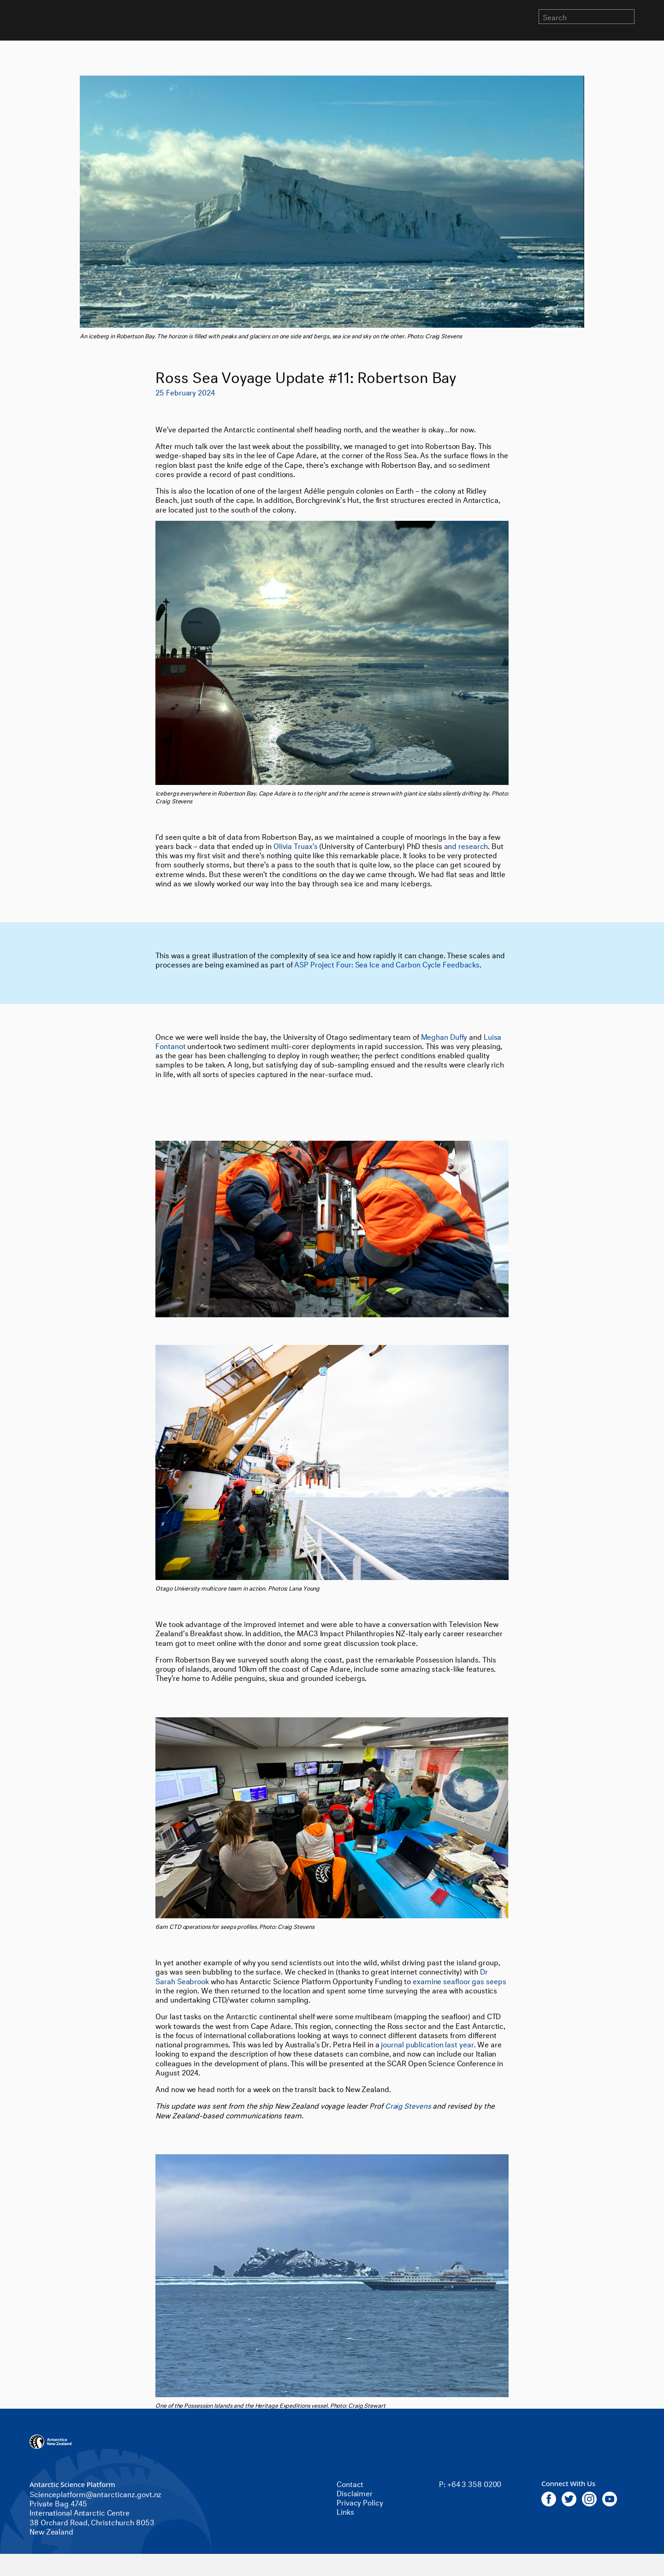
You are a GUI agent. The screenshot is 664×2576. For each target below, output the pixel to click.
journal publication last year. (428, 2043)
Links (345, 2511)
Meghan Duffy (444, 1036)
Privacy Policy (360, 2501)
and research (466, 845)
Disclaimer (355, 2492)
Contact (350, 2483)
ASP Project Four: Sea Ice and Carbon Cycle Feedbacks (387, 963)
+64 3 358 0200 (474, 2483)
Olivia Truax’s (295, 845)
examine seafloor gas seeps (459, 1980)
